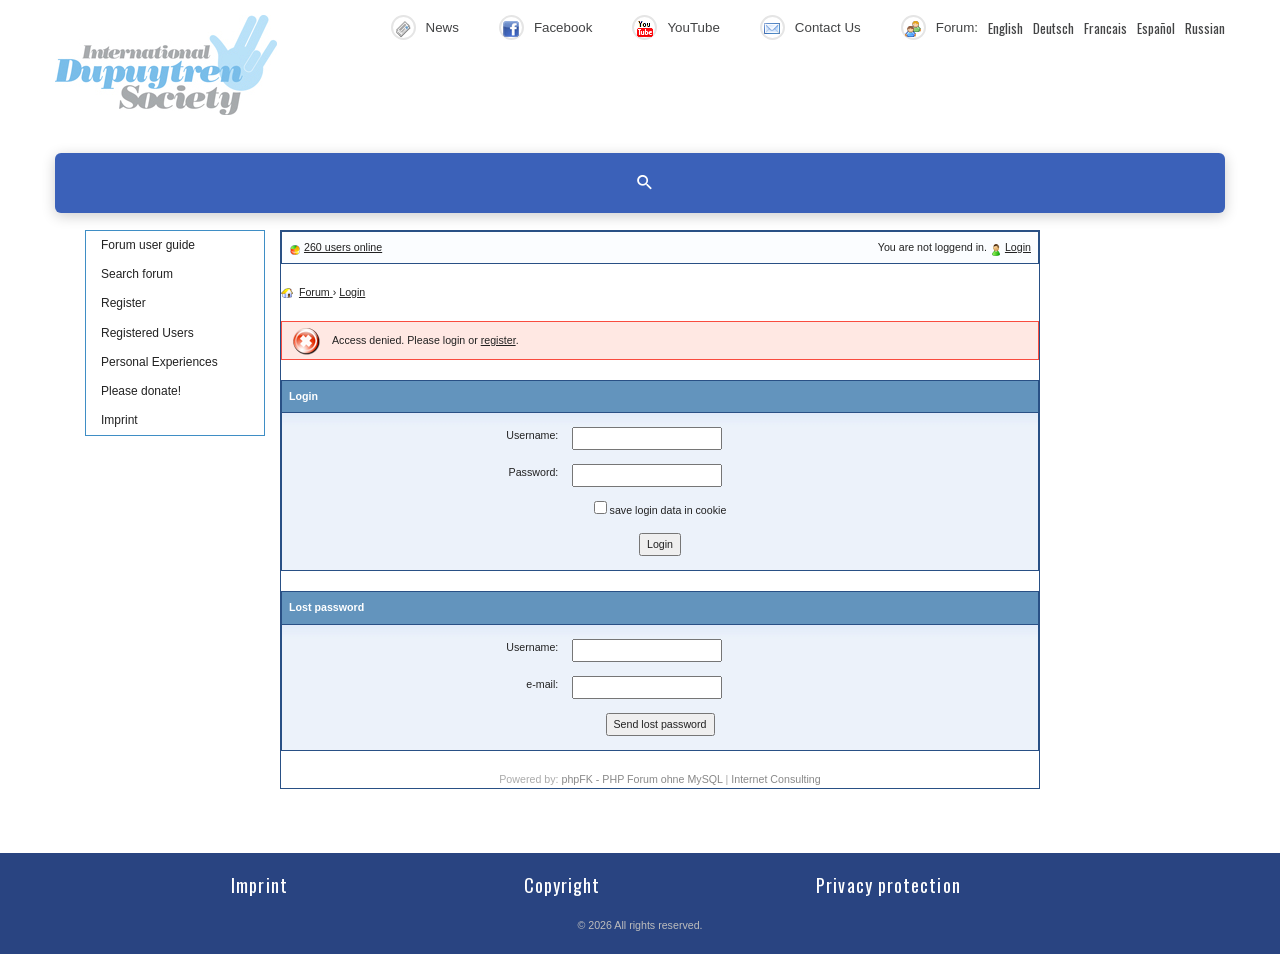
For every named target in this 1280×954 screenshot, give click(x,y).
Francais (1105, 28)
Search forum (137, 274)
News (442, 27)
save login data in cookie (660, 508)
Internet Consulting (775, 779)
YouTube (693, 27)
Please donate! (141, 391)
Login (1018, 247)
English (1005, 28)
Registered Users (147, 333)
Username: (532, 435)
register (498, 340)
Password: (534, 472)
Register (123, 303)
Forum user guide (148, 245)
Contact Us (828, 27)
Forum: (957, 27)
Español (1156, 28)
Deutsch (1053, 28)
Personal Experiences (159, 362)
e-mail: (542, 684)
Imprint (119, 420)
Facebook (563, 27)
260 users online (343, 247)
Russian (1205, 28)
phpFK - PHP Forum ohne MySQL (643, 779)
